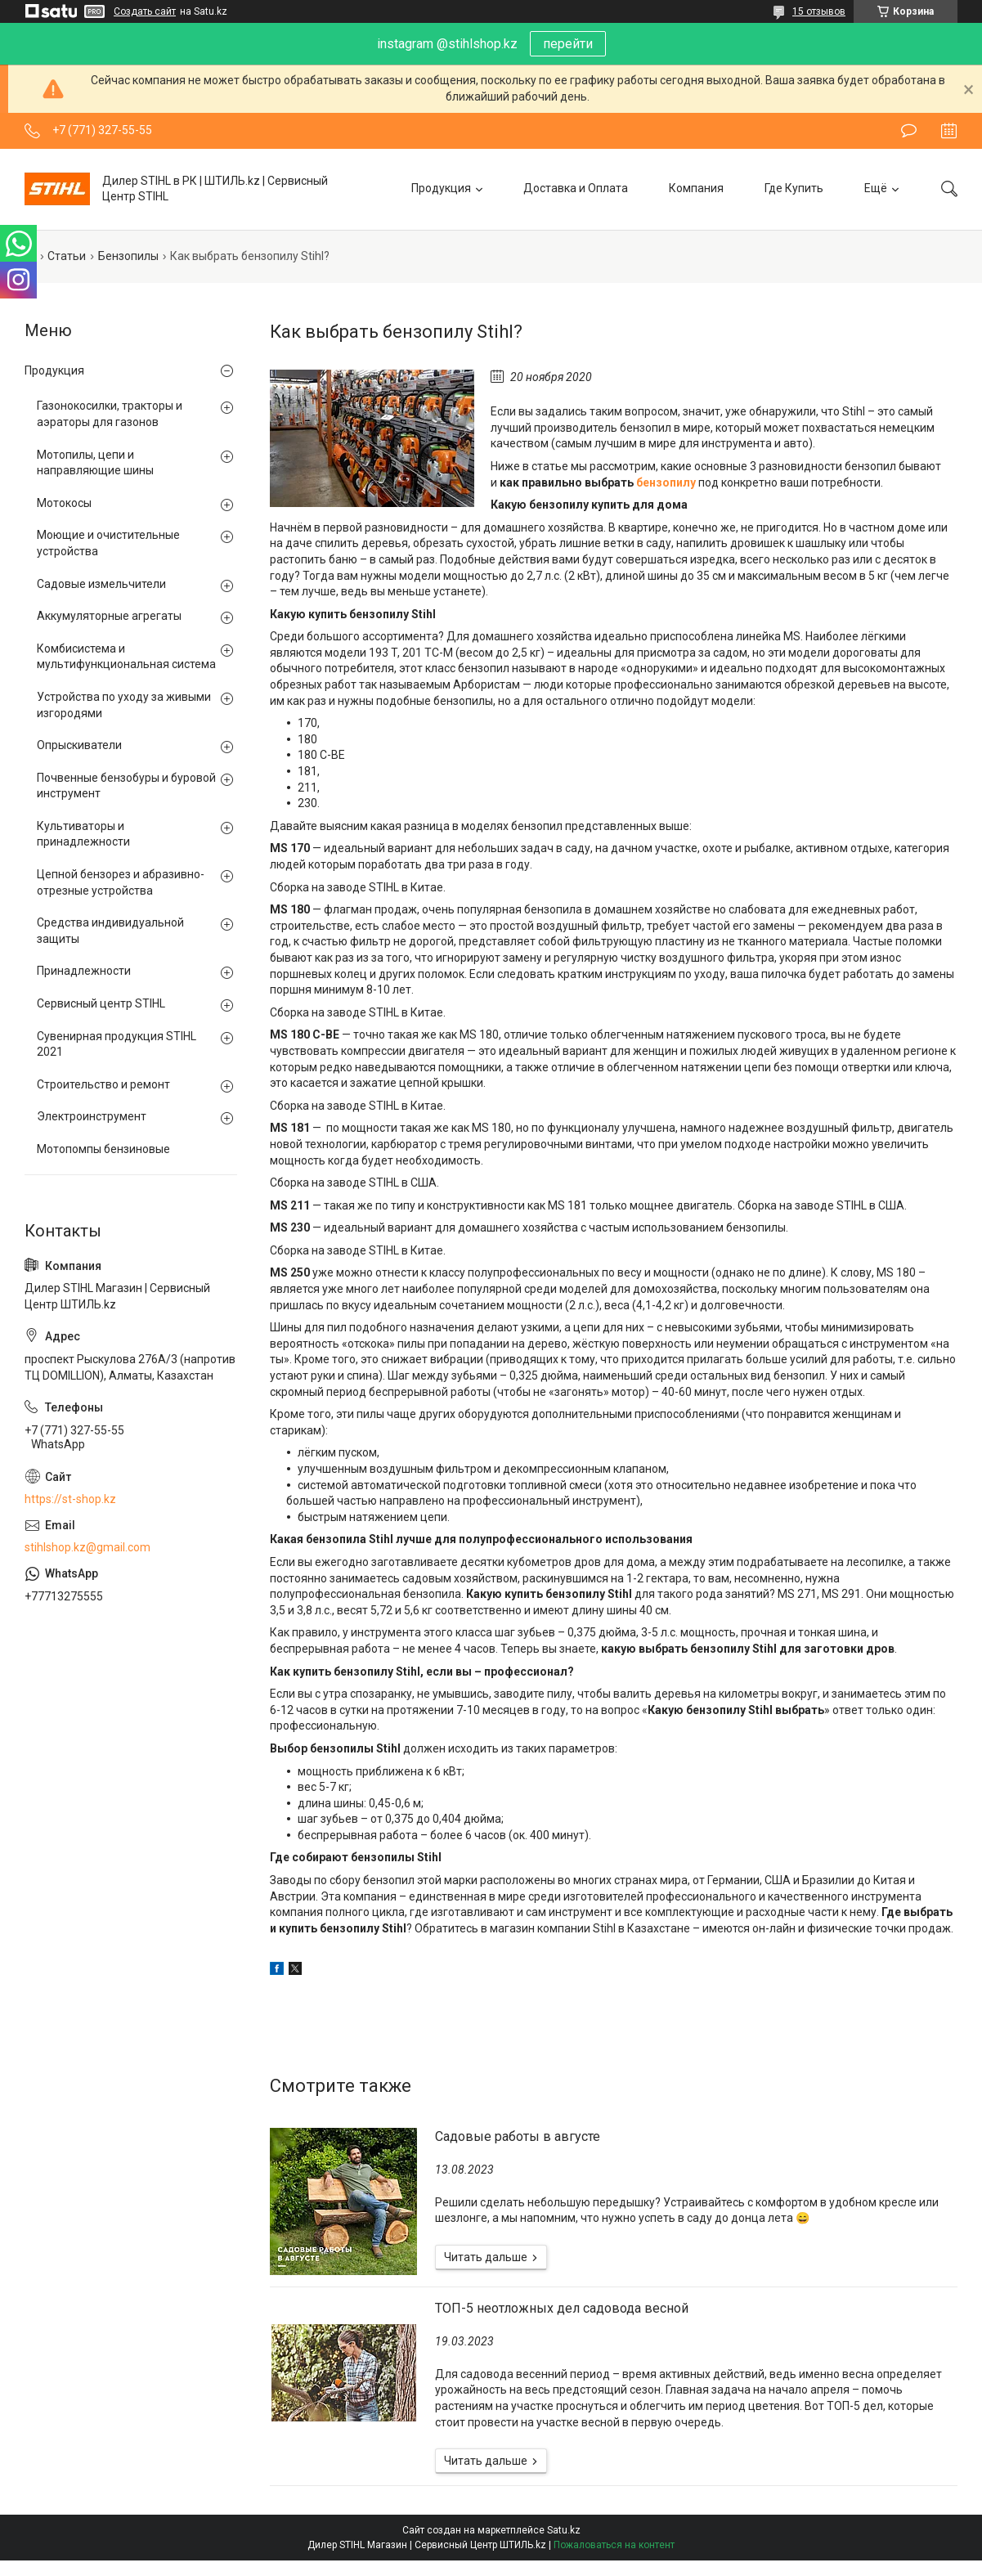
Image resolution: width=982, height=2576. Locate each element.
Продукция (441, 188)
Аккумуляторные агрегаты (109, 615)
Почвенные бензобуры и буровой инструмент (126, 786)
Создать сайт (145, 11)
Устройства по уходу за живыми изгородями (124, 705)
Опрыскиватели (79, 745)
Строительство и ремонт (103, 1084)
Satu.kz (564, 2530)
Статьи (66, 256)
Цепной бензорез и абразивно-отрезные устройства (120, 882)
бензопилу (666, 482)
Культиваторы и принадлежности (83, 834)
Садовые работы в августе (517, 2136)
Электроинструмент (91, 1116)
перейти (568, 44)
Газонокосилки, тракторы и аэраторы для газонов (109, 414)
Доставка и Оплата (575, 188)
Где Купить (794, 188)
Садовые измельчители (101, 583)
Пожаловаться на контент (614, 2545)
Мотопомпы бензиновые (103, 1149)
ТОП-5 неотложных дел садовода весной (561, 2308)
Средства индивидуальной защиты (110, 930)
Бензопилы (128, 256)
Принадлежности (84, 970)
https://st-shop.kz (70, 1499)
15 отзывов (818, 11)
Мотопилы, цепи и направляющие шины (95, 463)
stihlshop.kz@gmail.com (87, 1547)
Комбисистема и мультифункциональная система (126, 656)
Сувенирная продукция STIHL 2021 (116, 1044)
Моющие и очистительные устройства (108, 543)
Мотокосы (64, 502)
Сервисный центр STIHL (101, 1003)
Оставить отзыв (909, 131)
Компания (696, 188)
